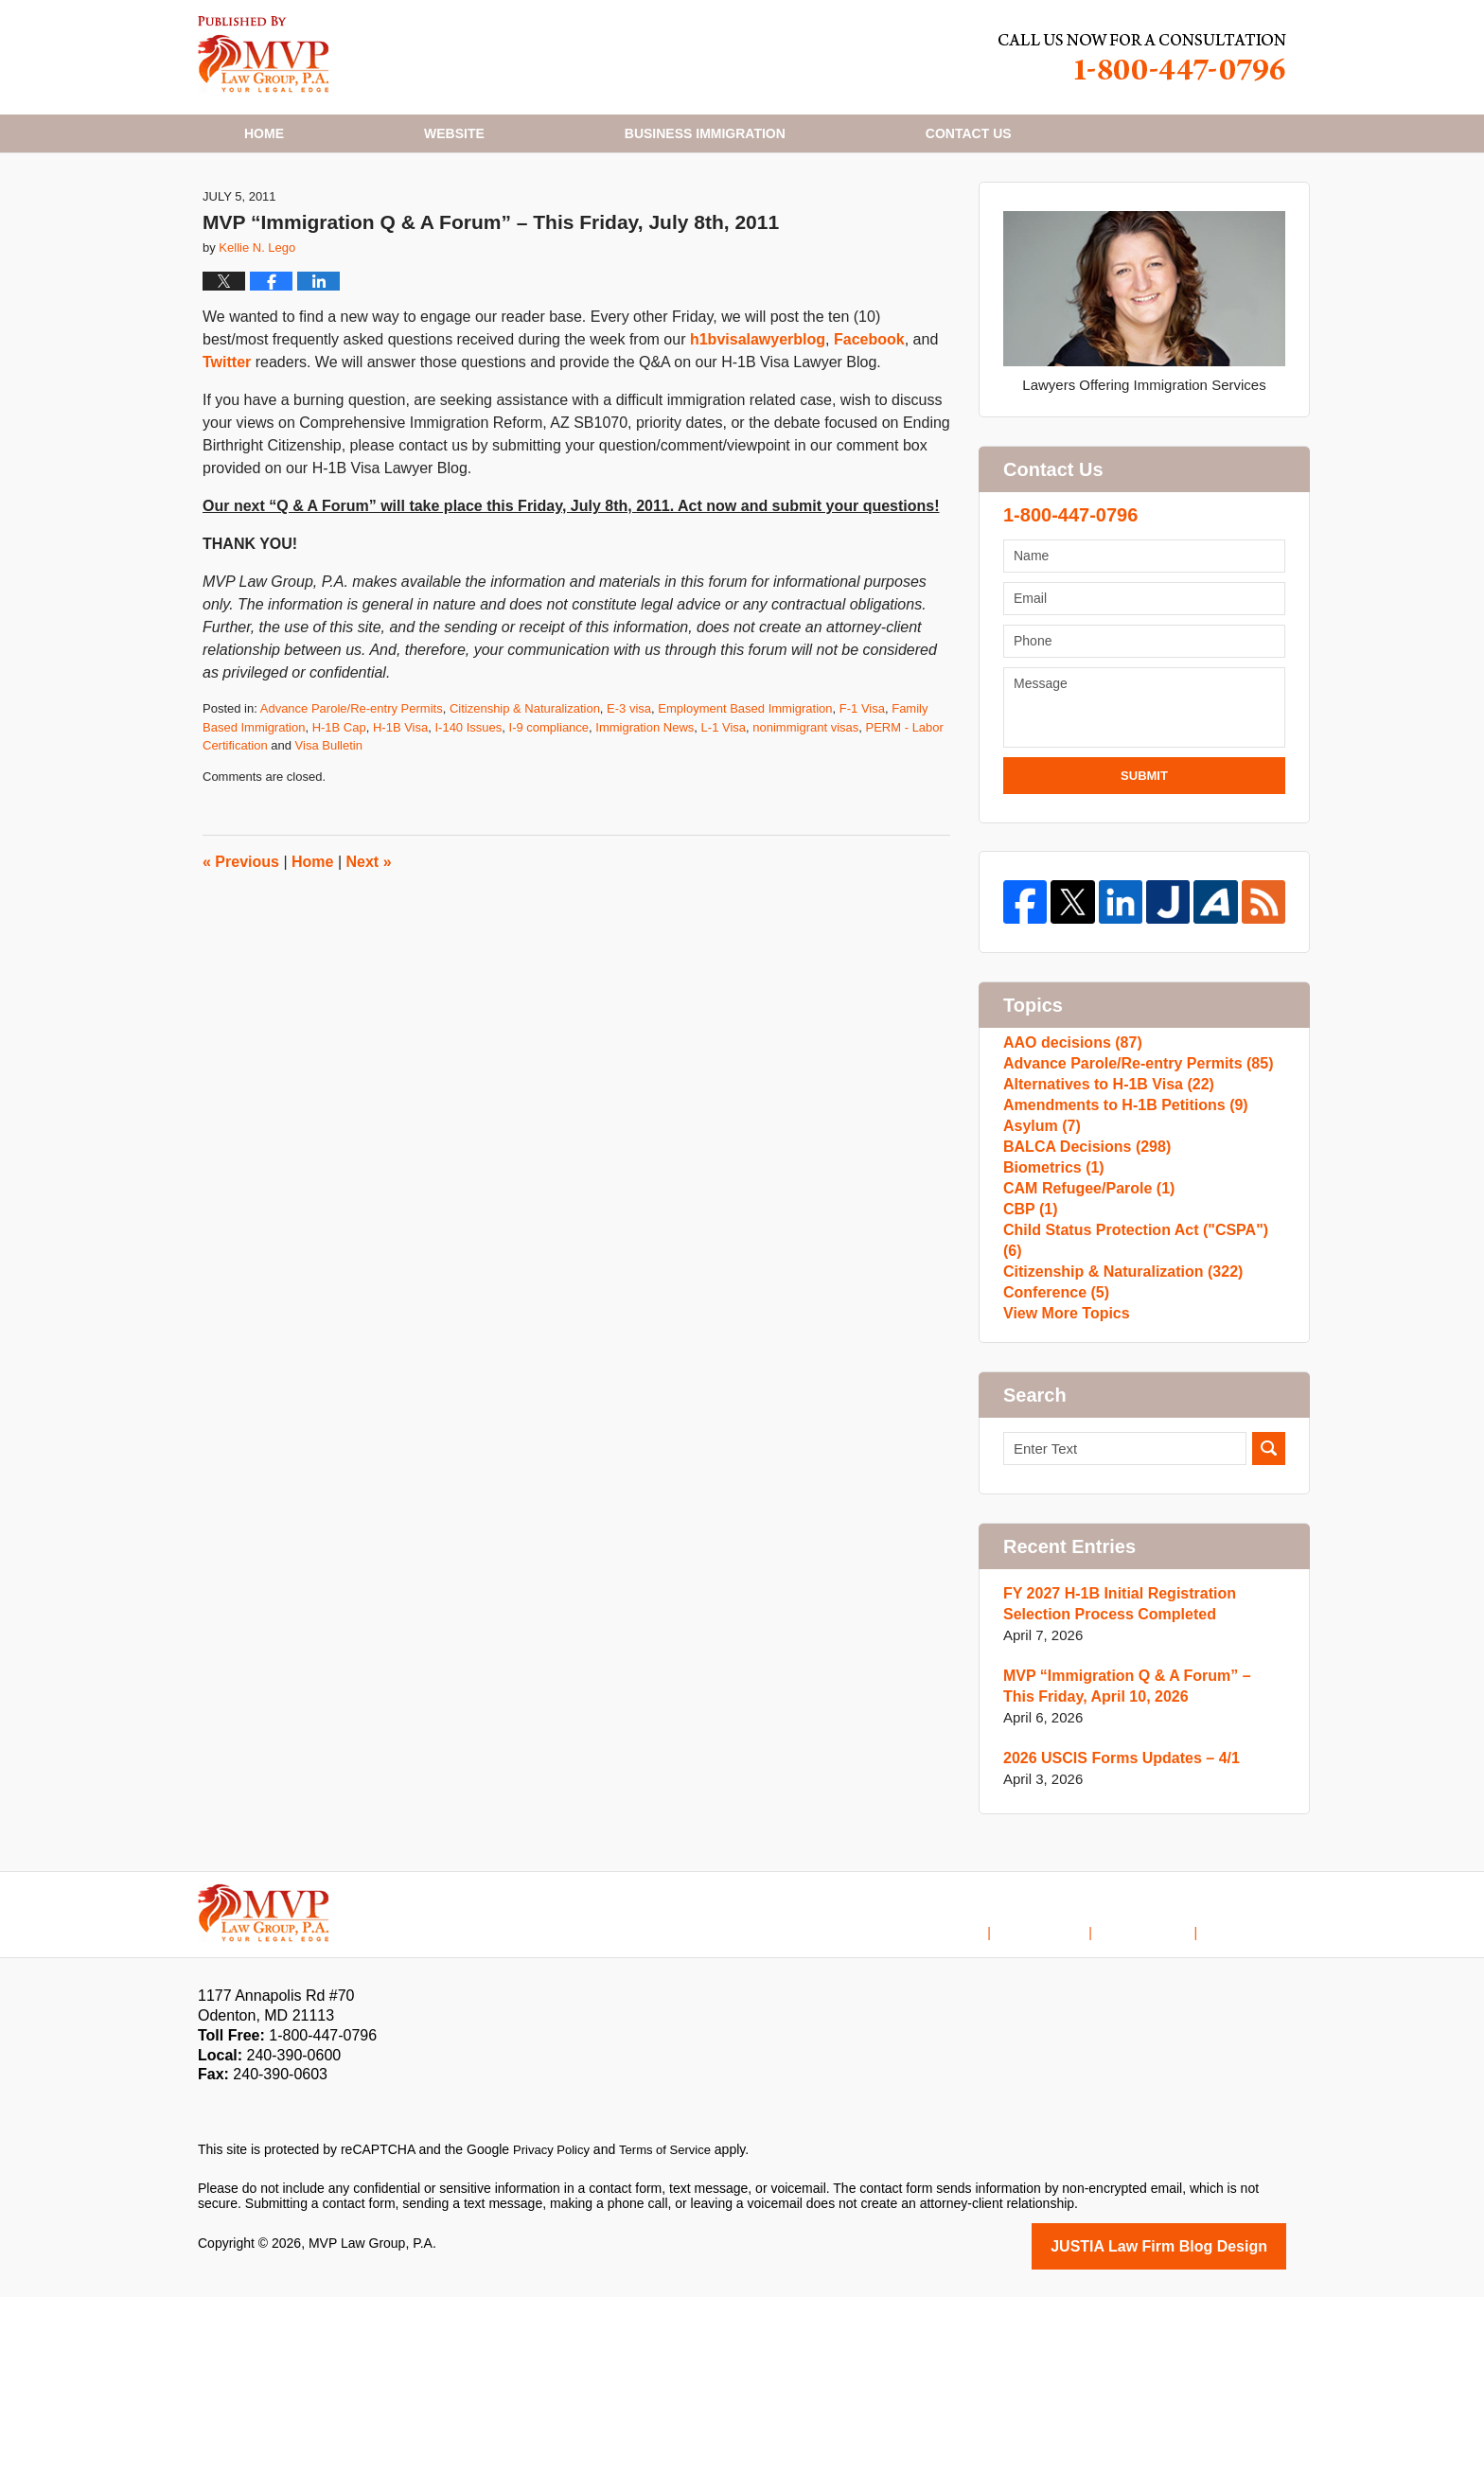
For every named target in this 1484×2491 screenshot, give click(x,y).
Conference (1053, 1475)
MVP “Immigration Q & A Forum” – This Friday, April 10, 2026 (1135, 1882)
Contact (969, 133)
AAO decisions (1068, 1142)
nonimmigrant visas (805, 822)
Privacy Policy (554, 2346)
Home (264, 133)
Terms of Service (674, 2346)
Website (454, 133)
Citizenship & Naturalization (525, 803)
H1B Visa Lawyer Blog (263, 54)
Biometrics (1050, 1324)
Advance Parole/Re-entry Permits (351, 803)
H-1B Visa (400, 822)
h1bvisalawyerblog (757, 434)
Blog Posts (1253, 2113)
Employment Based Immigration (745, 803)
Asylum (1039, 1263)
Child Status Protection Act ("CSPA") (1138, 1414)
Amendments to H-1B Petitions (1118, 1233)
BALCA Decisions (1081, 1293)
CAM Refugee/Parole (1083, 1354)
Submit (1144, 870)
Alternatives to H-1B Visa (1102, 1202)
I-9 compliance (549, 822)
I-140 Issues (468, 822)
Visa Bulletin (328, 840)
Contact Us (1160, 2113)
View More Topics (1062, 1505)
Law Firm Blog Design (1195, 2441)
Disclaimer (1069, 2113)
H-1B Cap (339, 822)
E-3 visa (629, 803)
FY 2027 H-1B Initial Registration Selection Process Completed (1112, 1800)
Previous (241, 956)
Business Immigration (705, 133)
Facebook (869, 434)
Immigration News (644, 822)
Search (1268, 1645)
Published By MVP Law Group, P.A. (1142, 57)
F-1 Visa (862, 803)
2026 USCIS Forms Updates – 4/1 (1114, 1955)
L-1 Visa (723, 822)
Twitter (227, 457)
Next (369, 956)
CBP (1028, 1384)
